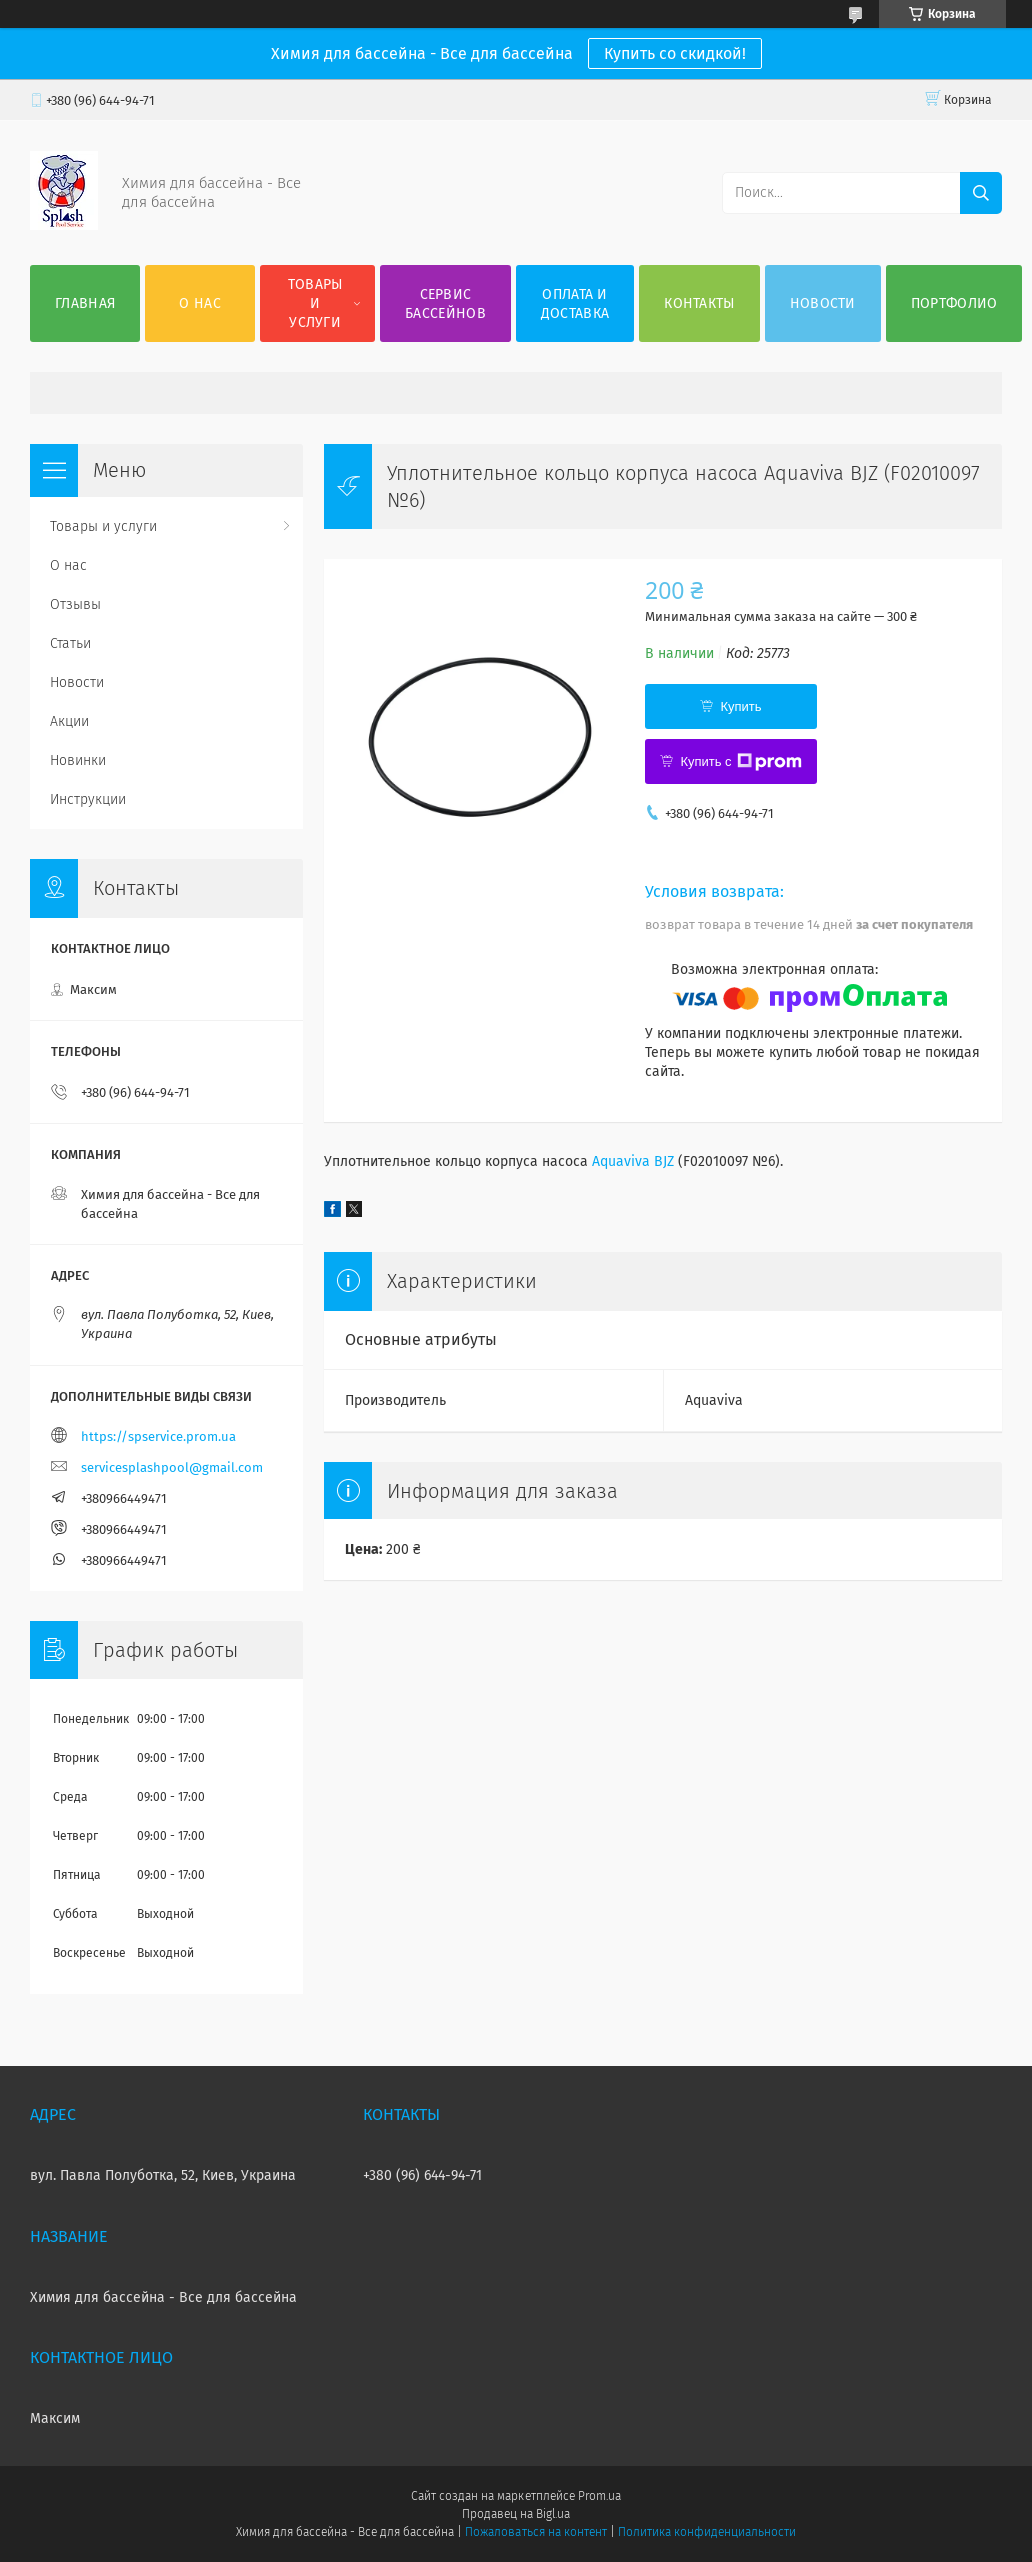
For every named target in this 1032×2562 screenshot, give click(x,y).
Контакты (699, 303)
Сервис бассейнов (445, 304)
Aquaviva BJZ (633, 1161)
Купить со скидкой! (675, 53)
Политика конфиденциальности (707, 2532)
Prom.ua (599, 2496)
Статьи (70, 643)
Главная (85, 303)
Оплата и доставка (575, 304)
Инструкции (88, 799)
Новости (823, 303)
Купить (740, 706)
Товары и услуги (315, 303)
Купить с (740, 762)
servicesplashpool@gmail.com (172, 1467)
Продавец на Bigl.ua (516, 2514)
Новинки (78, 760)
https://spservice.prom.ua (158, 1436)
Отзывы (75, 604)
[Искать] (981, 193)
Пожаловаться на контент (535, 2532)
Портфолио (954, 303)
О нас (200, 303)
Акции (69, 721)
